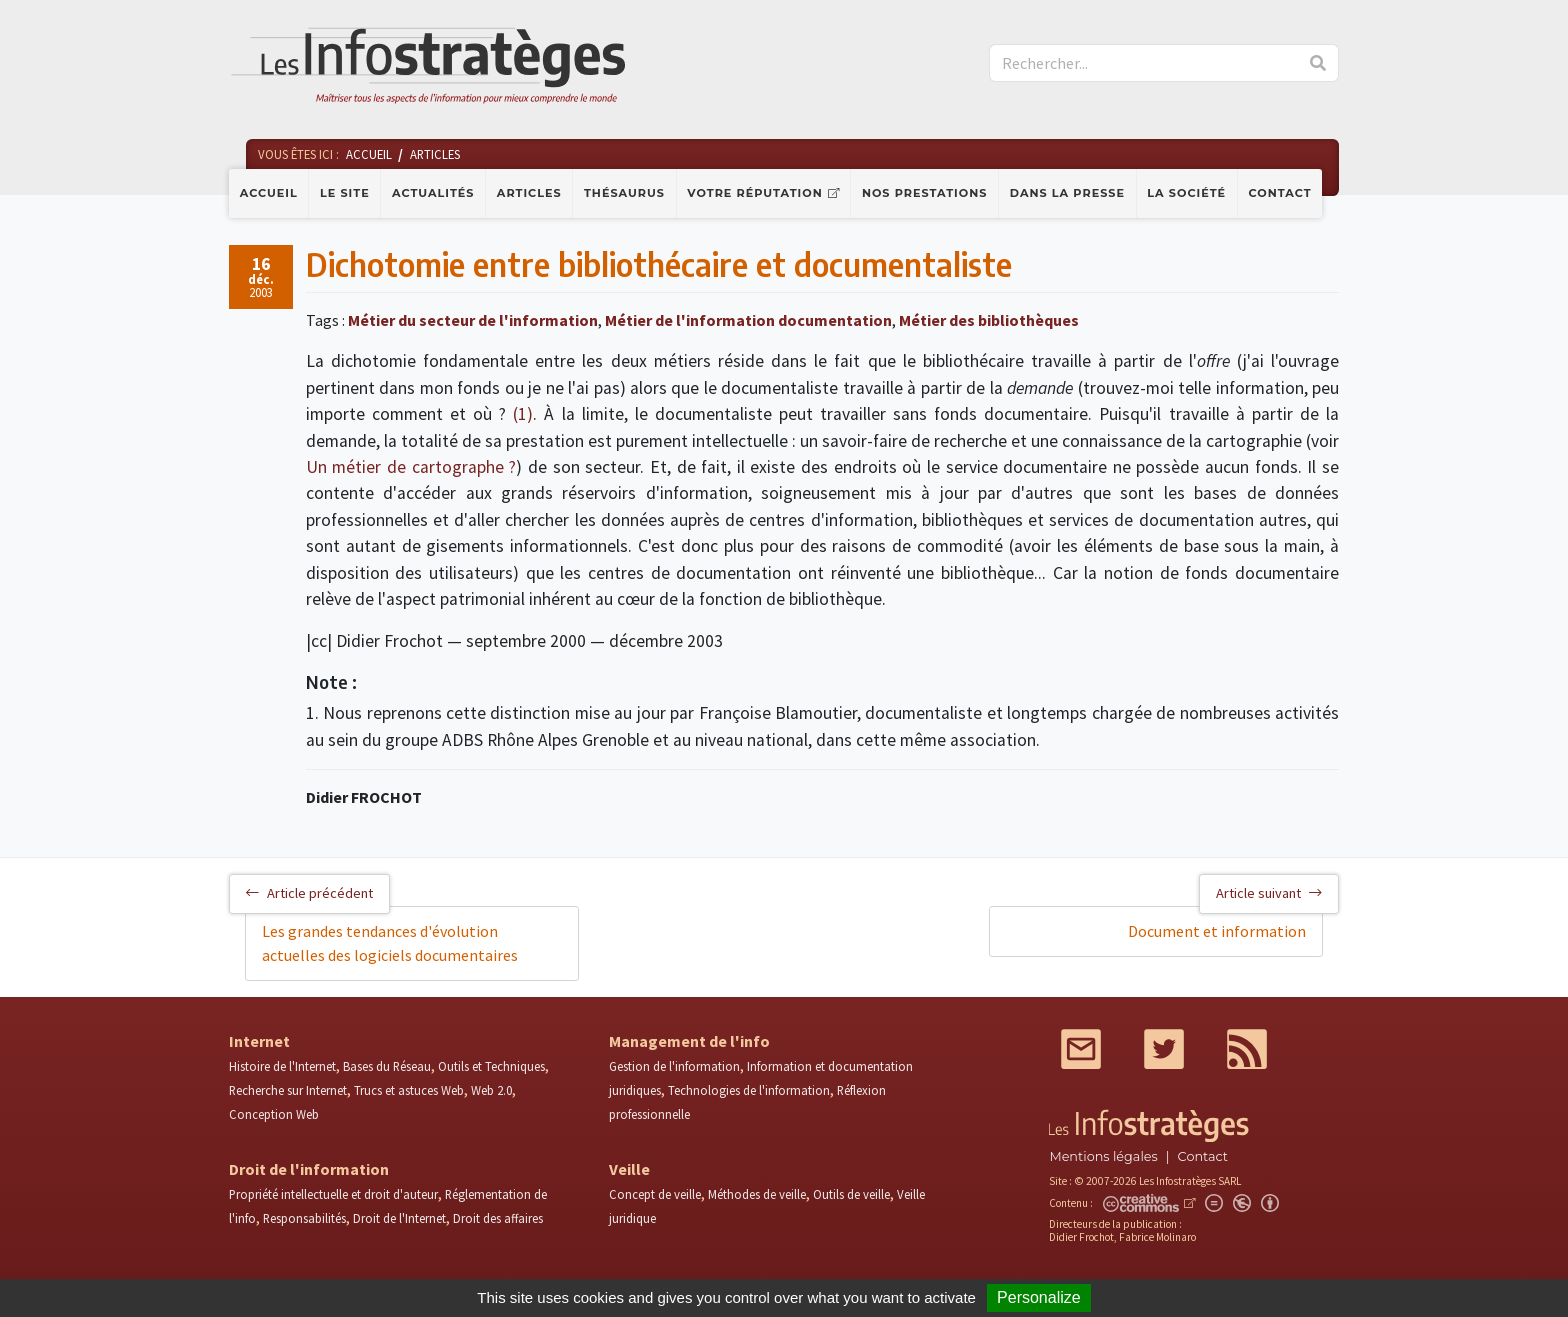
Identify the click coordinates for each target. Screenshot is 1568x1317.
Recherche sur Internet (288, 1090)
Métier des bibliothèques (989, 320)
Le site (345, 193)
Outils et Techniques (491, 1066)
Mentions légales (1103, 1156)
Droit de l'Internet (399, 1218)
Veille (629, 1169)
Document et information (1217, 931)
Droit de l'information (309, 1169)
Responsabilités (304, 1218)
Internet (259, 1041)
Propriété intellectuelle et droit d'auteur (333, 1194)
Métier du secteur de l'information (473, 320)
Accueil (269, 193)
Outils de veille (851, 1194)
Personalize (1039, 1297)
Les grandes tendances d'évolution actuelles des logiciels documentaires (390, 943)
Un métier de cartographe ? (411, 467)
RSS (1247, 1049)
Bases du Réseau (387, 1066)
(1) (523, 414)
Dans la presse (1067, 193)
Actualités (433, 193)
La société (1186, 193)
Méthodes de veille (757, 1194)
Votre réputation (754, 193)
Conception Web (274, 1114)
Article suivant (1269, 893)
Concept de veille (655, 1194)
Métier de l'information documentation (748, 320)
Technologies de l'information (749, 1090)
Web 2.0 (491, 1090)
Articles (529, 193)
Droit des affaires (498, 1218)
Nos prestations (925, 193)
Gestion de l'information (674, 1066)
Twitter (1164, 1049)
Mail (1081, 1049)
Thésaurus (624, 193)
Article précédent (309, 893)
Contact (1280, 193)
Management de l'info (689, 1041)
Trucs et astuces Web (409, 1090)
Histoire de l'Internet (282, 1066)
